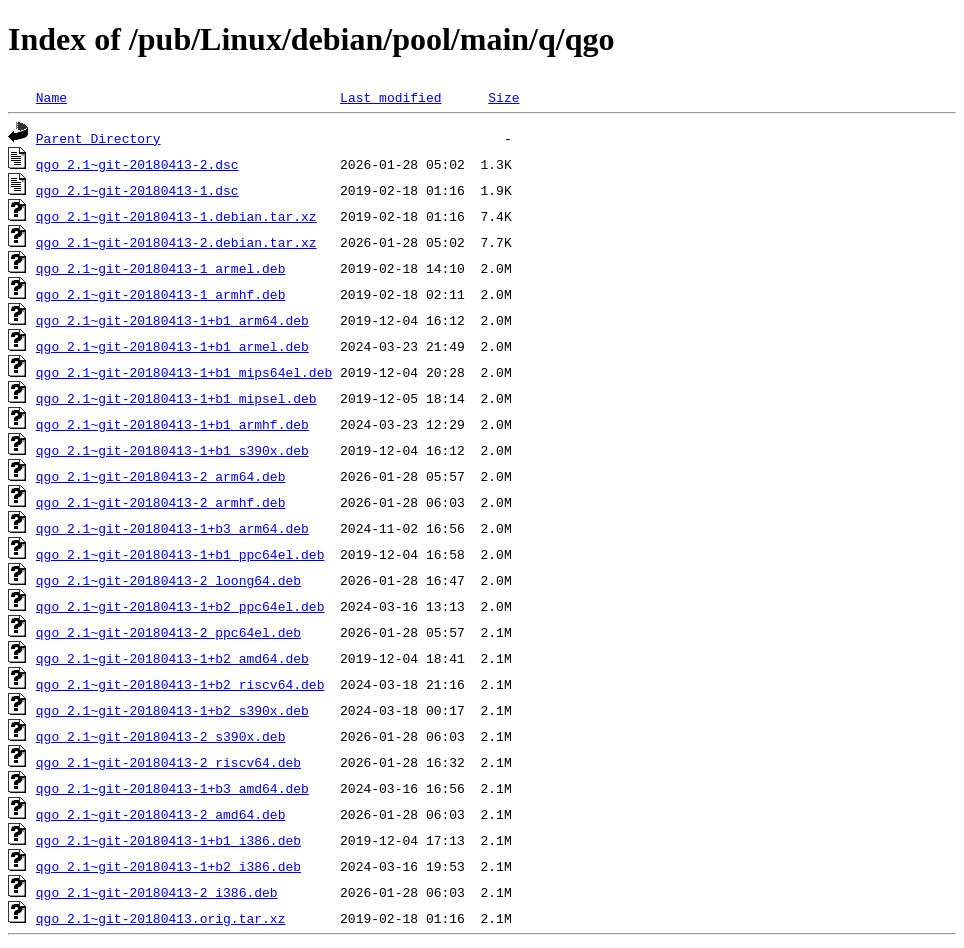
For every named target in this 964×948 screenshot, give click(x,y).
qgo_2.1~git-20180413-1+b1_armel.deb (172, 346)
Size (503, 97)
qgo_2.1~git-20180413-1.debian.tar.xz (176, 216)
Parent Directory (98, 138)
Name (51, 97)
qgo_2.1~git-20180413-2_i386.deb (157, 892)
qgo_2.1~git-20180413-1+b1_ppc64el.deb (180, 554)
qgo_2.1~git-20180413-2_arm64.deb (161, 476)
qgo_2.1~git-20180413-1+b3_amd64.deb (172, 788)
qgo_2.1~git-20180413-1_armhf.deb (161, 294)
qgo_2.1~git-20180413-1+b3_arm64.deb (172, 528)
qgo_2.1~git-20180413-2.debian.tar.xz (176, 242)
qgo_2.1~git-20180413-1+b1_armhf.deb (172, 424)
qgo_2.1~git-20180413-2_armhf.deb (161, 502)
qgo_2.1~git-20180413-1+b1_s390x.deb (172, 450)
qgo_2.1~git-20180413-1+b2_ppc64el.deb (180, 606)
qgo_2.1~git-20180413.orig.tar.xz (161, 918)
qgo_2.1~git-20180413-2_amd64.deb (161, 814)
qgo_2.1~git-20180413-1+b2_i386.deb (168, 866)
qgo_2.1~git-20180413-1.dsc (137, 190)
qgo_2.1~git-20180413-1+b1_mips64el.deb (184, 372)
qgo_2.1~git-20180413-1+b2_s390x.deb (172, 710)
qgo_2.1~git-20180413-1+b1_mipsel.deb (176, 398)
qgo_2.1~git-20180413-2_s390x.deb (161, 736)
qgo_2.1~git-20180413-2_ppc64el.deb (168, 632)
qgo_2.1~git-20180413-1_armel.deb (161, 268)
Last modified (390, 97)
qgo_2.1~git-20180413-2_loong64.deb (168, 580)
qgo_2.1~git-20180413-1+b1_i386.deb (168, 840)
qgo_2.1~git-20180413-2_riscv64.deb (168, 762)
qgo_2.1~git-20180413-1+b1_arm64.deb (172, 320)
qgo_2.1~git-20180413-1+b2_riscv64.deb (180, 684)
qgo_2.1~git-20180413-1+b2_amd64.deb (172, 658)
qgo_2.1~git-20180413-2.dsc (137, 164)
